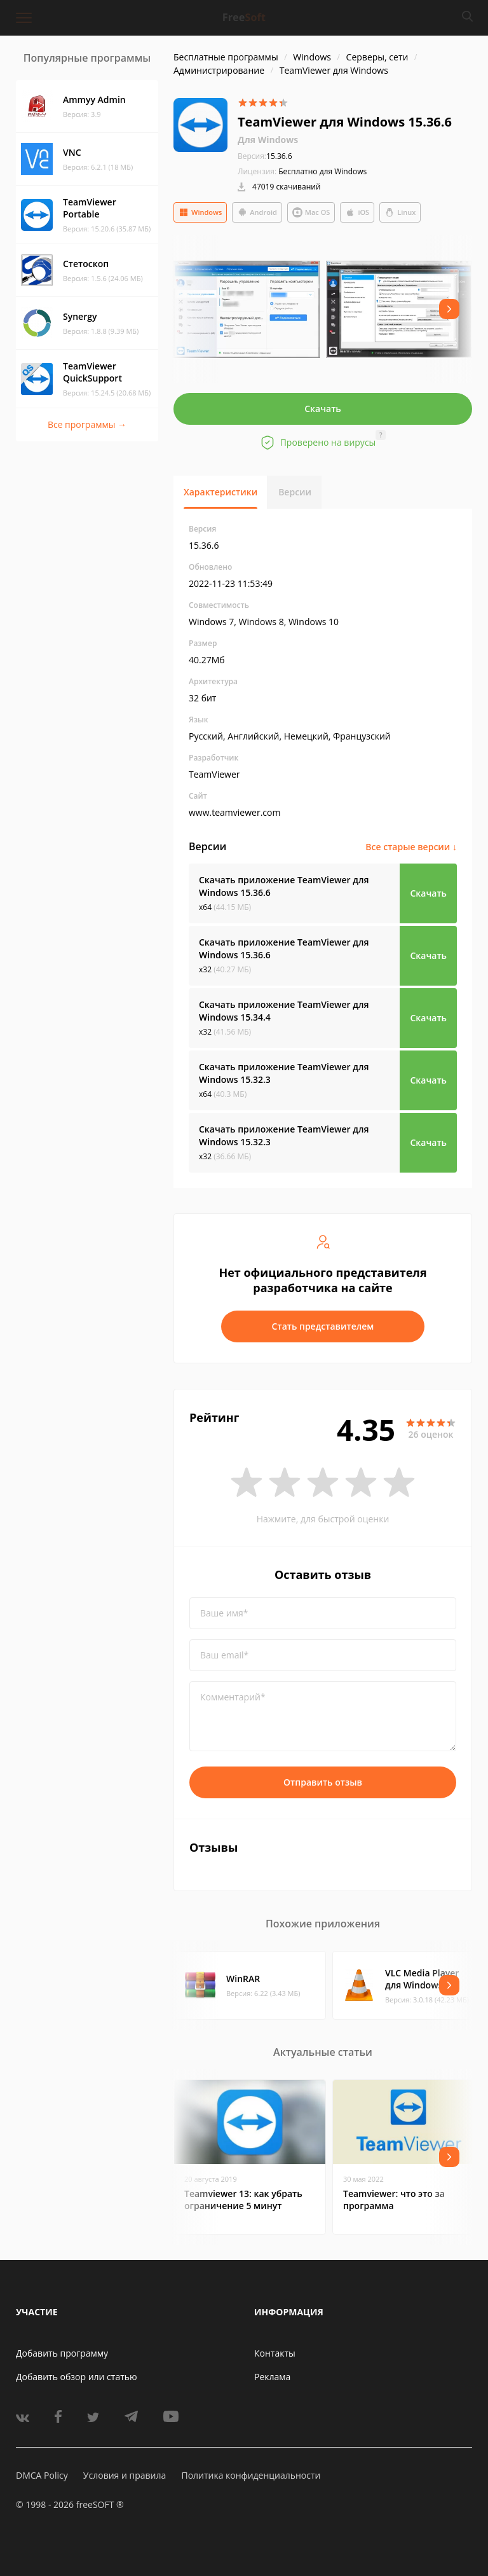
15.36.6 (265, 156)
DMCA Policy (42, 2475)
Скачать (322, 409)
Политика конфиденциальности (250, 2475)
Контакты (274, 2353)
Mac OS (311, 212)
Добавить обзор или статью (76, 2377)
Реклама (272, 2377)
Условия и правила (124, 2475)
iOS (357, 212)
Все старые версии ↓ (411, 847)
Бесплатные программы (225, 57)
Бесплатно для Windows (322, 171)
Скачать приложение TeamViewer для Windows (284, 886)
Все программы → (87, 424)
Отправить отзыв (322, 1782)
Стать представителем (323, 1326)
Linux (400, 212)
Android (257, 212)
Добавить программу (62, 2353)
